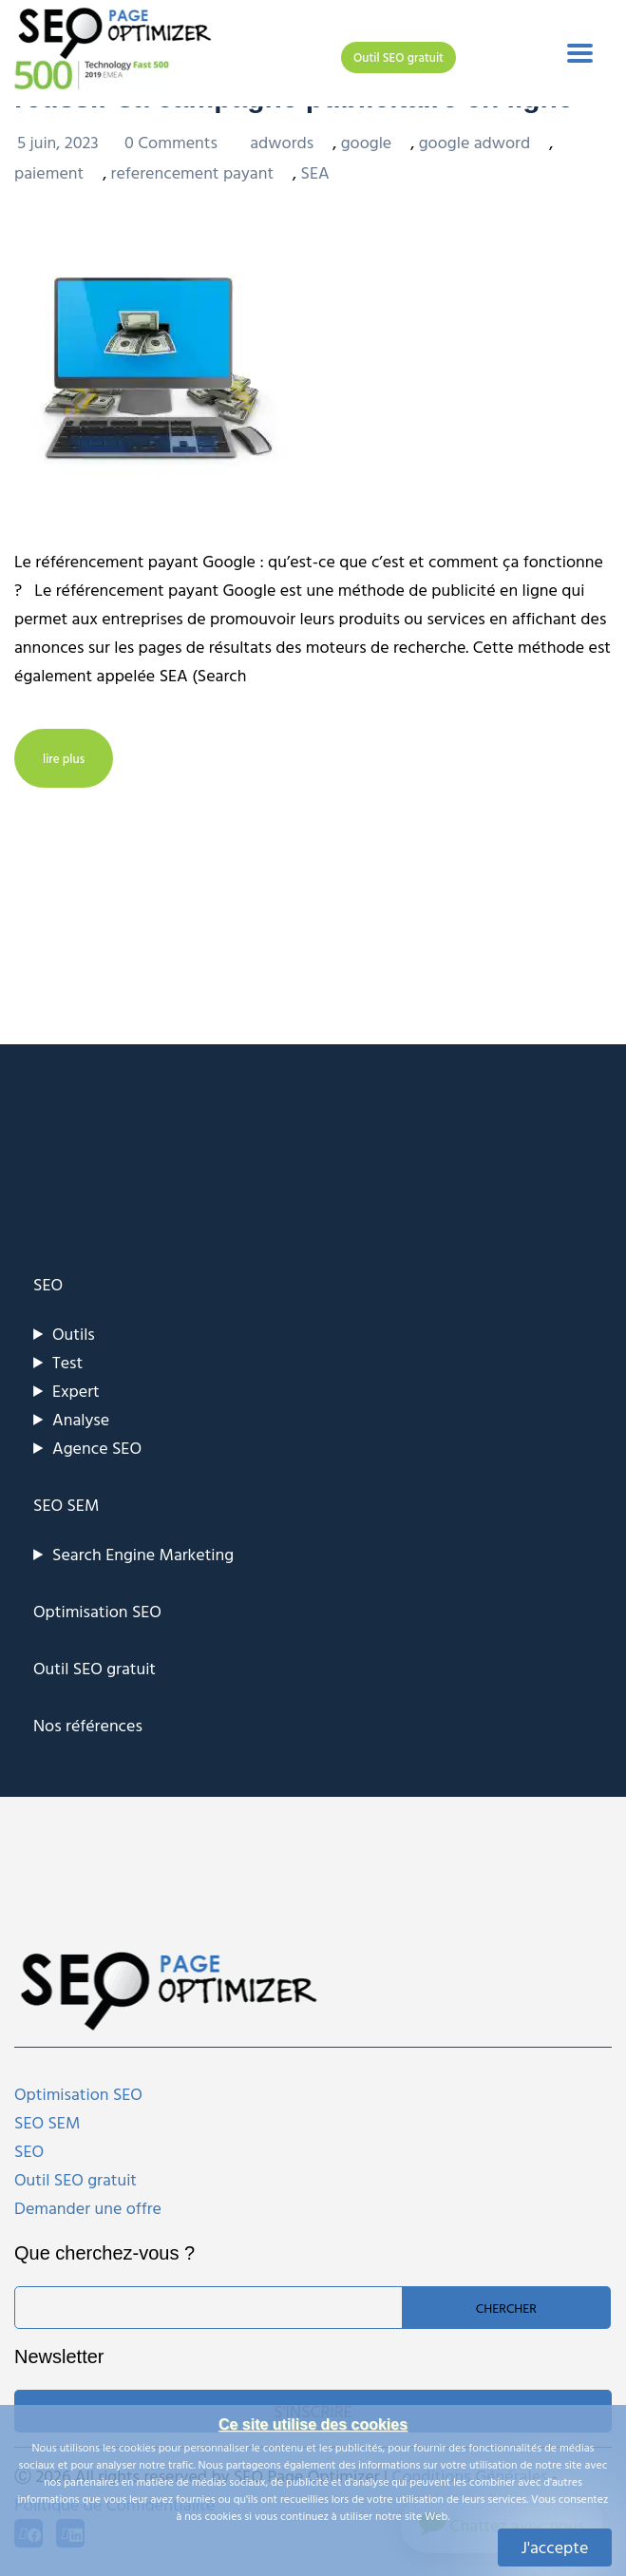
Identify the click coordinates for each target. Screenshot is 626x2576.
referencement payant (192, 172)
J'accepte (555, 2547)
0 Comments (172, 142)
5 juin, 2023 (60, 142)
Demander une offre (87, 2208)
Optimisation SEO (97, 1611)
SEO (48, 1284)
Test (67, 1362)
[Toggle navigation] (580, 53)
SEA (315, 172)
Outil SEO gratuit (398, 57)
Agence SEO (97, 1447)
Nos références (87, 1725)
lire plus (64, 758)
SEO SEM (66, 1504)
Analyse (80, 1419)
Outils (73, 1333)
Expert (76, 1390)
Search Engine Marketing (143, 1554)
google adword (475, 142)
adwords (281, 142)
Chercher (506, 2308)
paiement (49, 172)
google (366, 142)
